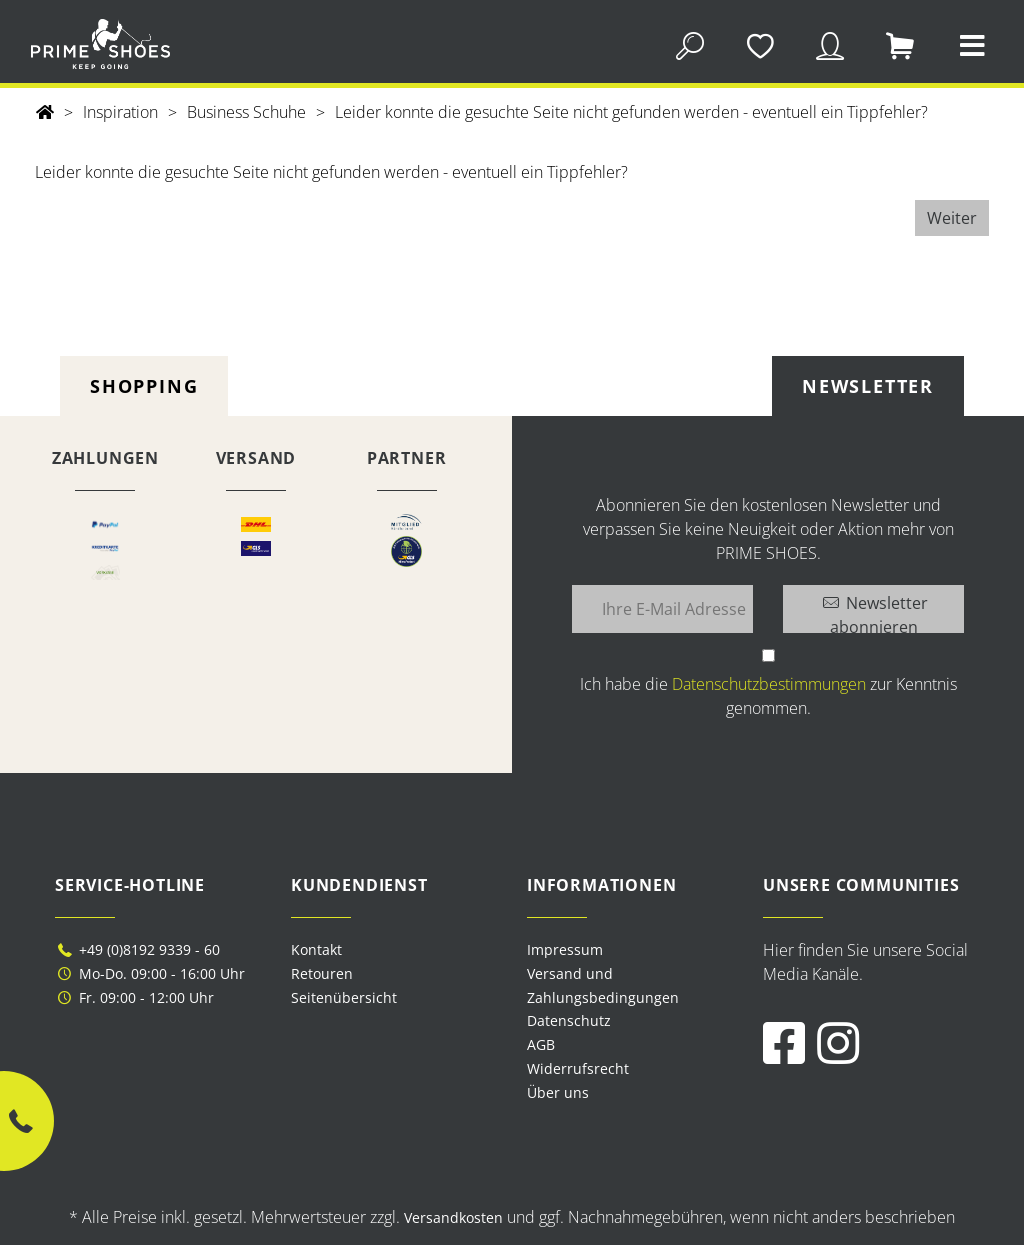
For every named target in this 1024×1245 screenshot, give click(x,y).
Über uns (558, 1092)
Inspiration (120, 112)
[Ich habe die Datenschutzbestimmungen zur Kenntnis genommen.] (768, 655)
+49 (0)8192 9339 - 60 (137, 949)
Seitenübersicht (344, 997)
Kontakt (316, 949)
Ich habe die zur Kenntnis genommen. (768, 696)
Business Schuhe (246, 112)
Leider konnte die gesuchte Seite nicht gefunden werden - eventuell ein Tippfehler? (631, 112)
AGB (541, 1044)
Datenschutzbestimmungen (769, 684)
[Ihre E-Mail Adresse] (662, 609)
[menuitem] (630, 950)
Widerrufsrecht (578, 1068)
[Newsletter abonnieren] (873, 609)
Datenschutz (569, 1020)
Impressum (565, 949)
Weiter (952, 218)
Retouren (322, 973)
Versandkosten (453, 1217)
